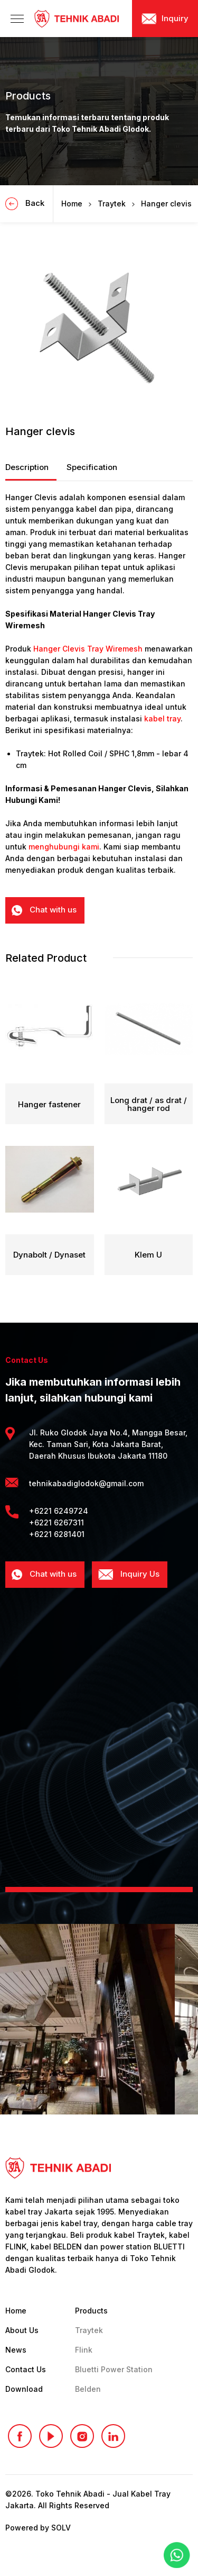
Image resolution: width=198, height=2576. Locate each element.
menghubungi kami (64, 846)
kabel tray (162, 718)
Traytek (112, 203)
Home (71, 203)
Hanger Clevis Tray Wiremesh (88, 648)
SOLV (61, 2527)
